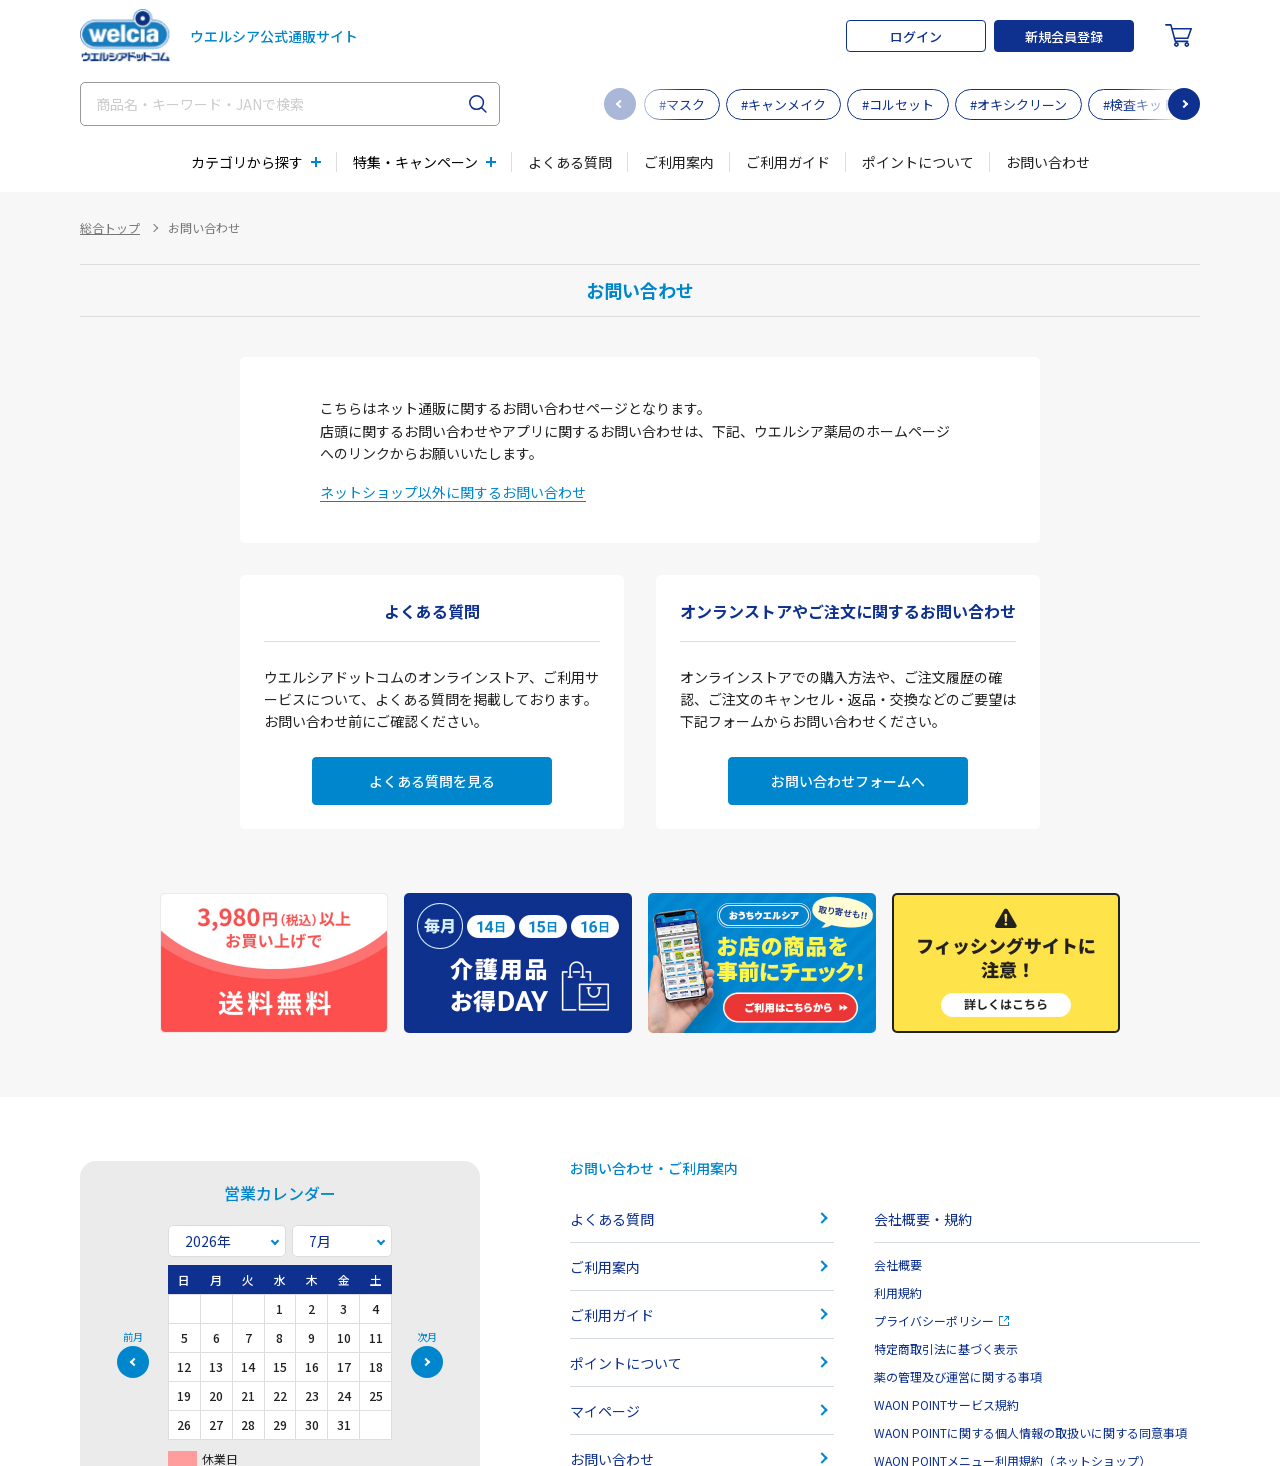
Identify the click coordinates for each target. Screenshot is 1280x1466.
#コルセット (898, 104)
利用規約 (898, 1292)
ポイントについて (918, 162)
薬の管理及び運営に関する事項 (958, 1376)
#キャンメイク (783, 104)
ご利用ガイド (788, 162)
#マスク (682, 104)
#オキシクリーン (1018, 104)
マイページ (605, 1411)
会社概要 (898, 1264)
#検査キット (1139, 104)
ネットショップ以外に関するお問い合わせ (453, 492)
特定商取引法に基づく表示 (946, 1348)
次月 (427, 1338)
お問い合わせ (1048, 162)
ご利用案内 (679, 162)
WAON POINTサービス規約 (946, 1404)
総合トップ (110, 227)
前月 (133, 1338)
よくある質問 (570, 162)
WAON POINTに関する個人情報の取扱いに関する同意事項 (1030, 1432)
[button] (1184, 104)
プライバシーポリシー (941, 1320)
